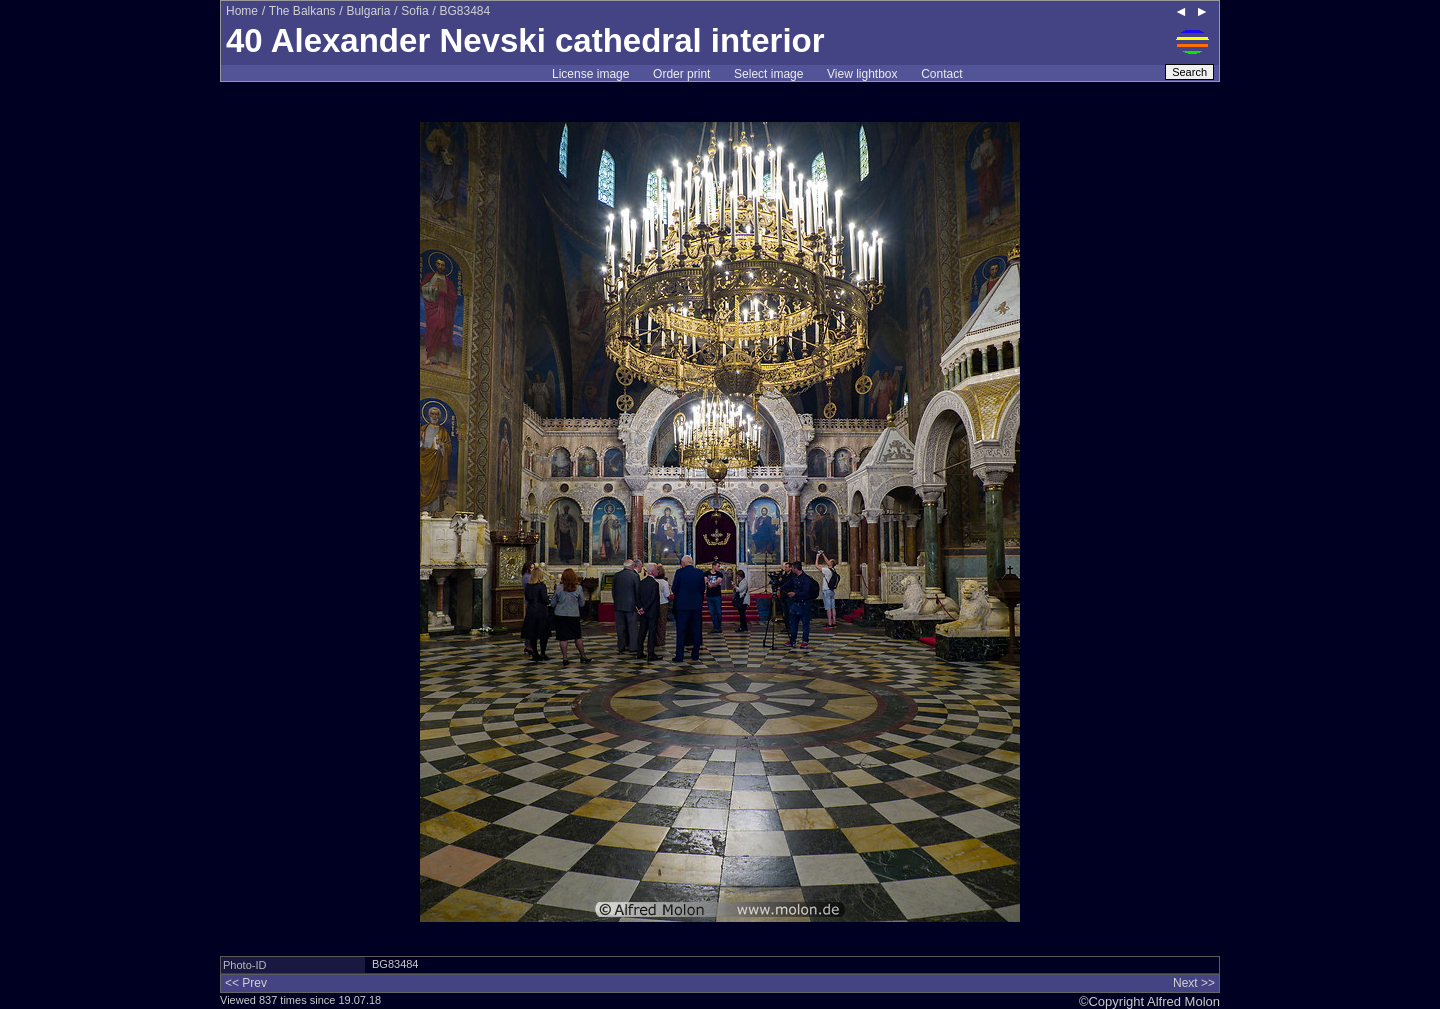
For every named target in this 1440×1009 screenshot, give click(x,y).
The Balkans (302, 11)
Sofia (414, 11)
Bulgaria (368, 11)
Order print (681, 74)
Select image (768, 74)
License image (590, 74)
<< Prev (246, 983)
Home (242, 11)
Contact (941, 74)
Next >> (1194, 983)
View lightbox (862, 74)
